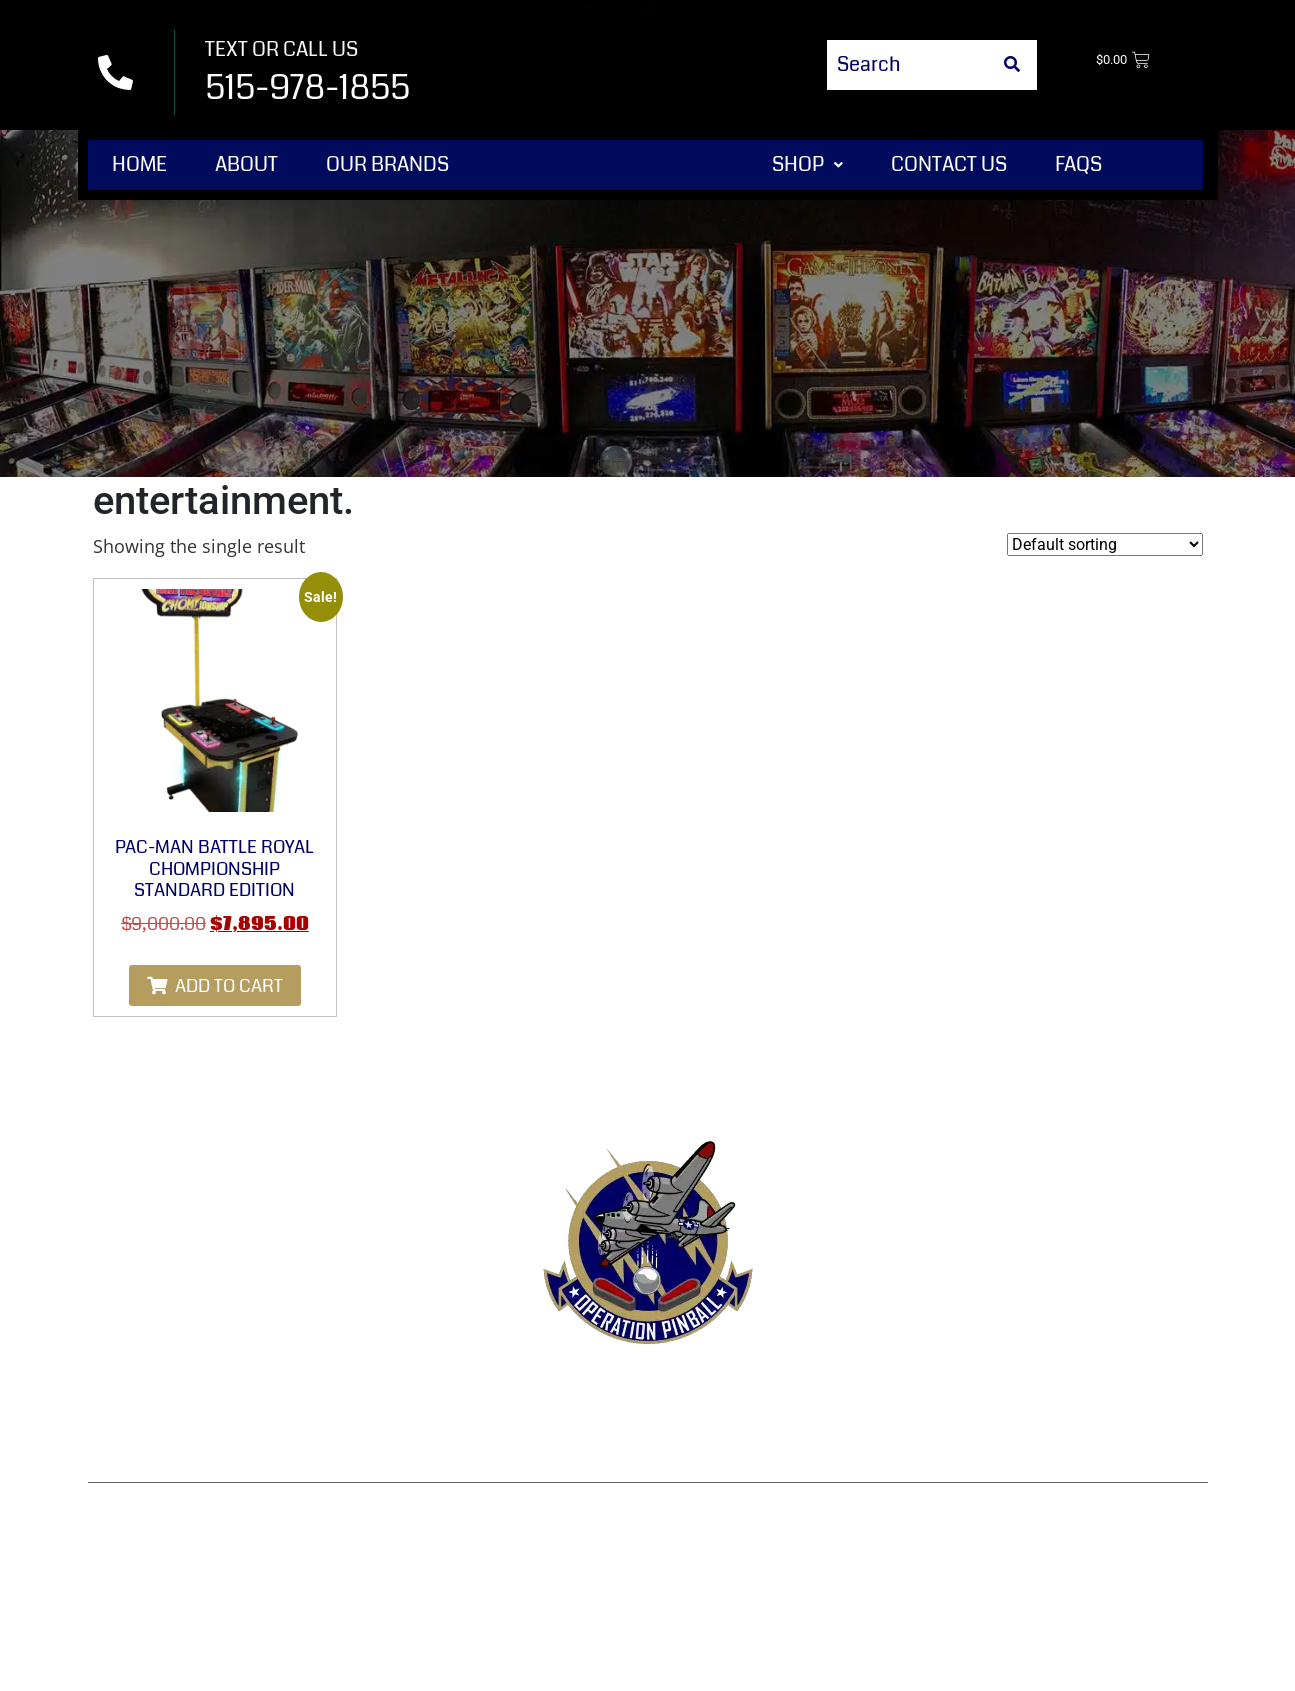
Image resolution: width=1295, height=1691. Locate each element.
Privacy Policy (832, 1388)
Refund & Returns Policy (619, 1388)
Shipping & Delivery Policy (1050, 1388)
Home (139, 164)
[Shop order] (1105, 544)
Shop (807, 164)
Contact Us (949, 164)
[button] (807, 165)
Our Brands (387, 164)
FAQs (1078, 164)
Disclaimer (648, 1436)
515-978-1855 (307, 87)
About (246, 164)
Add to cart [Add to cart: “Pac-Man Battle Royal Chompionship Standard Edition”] (229, 986)
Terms (444, 1388)
